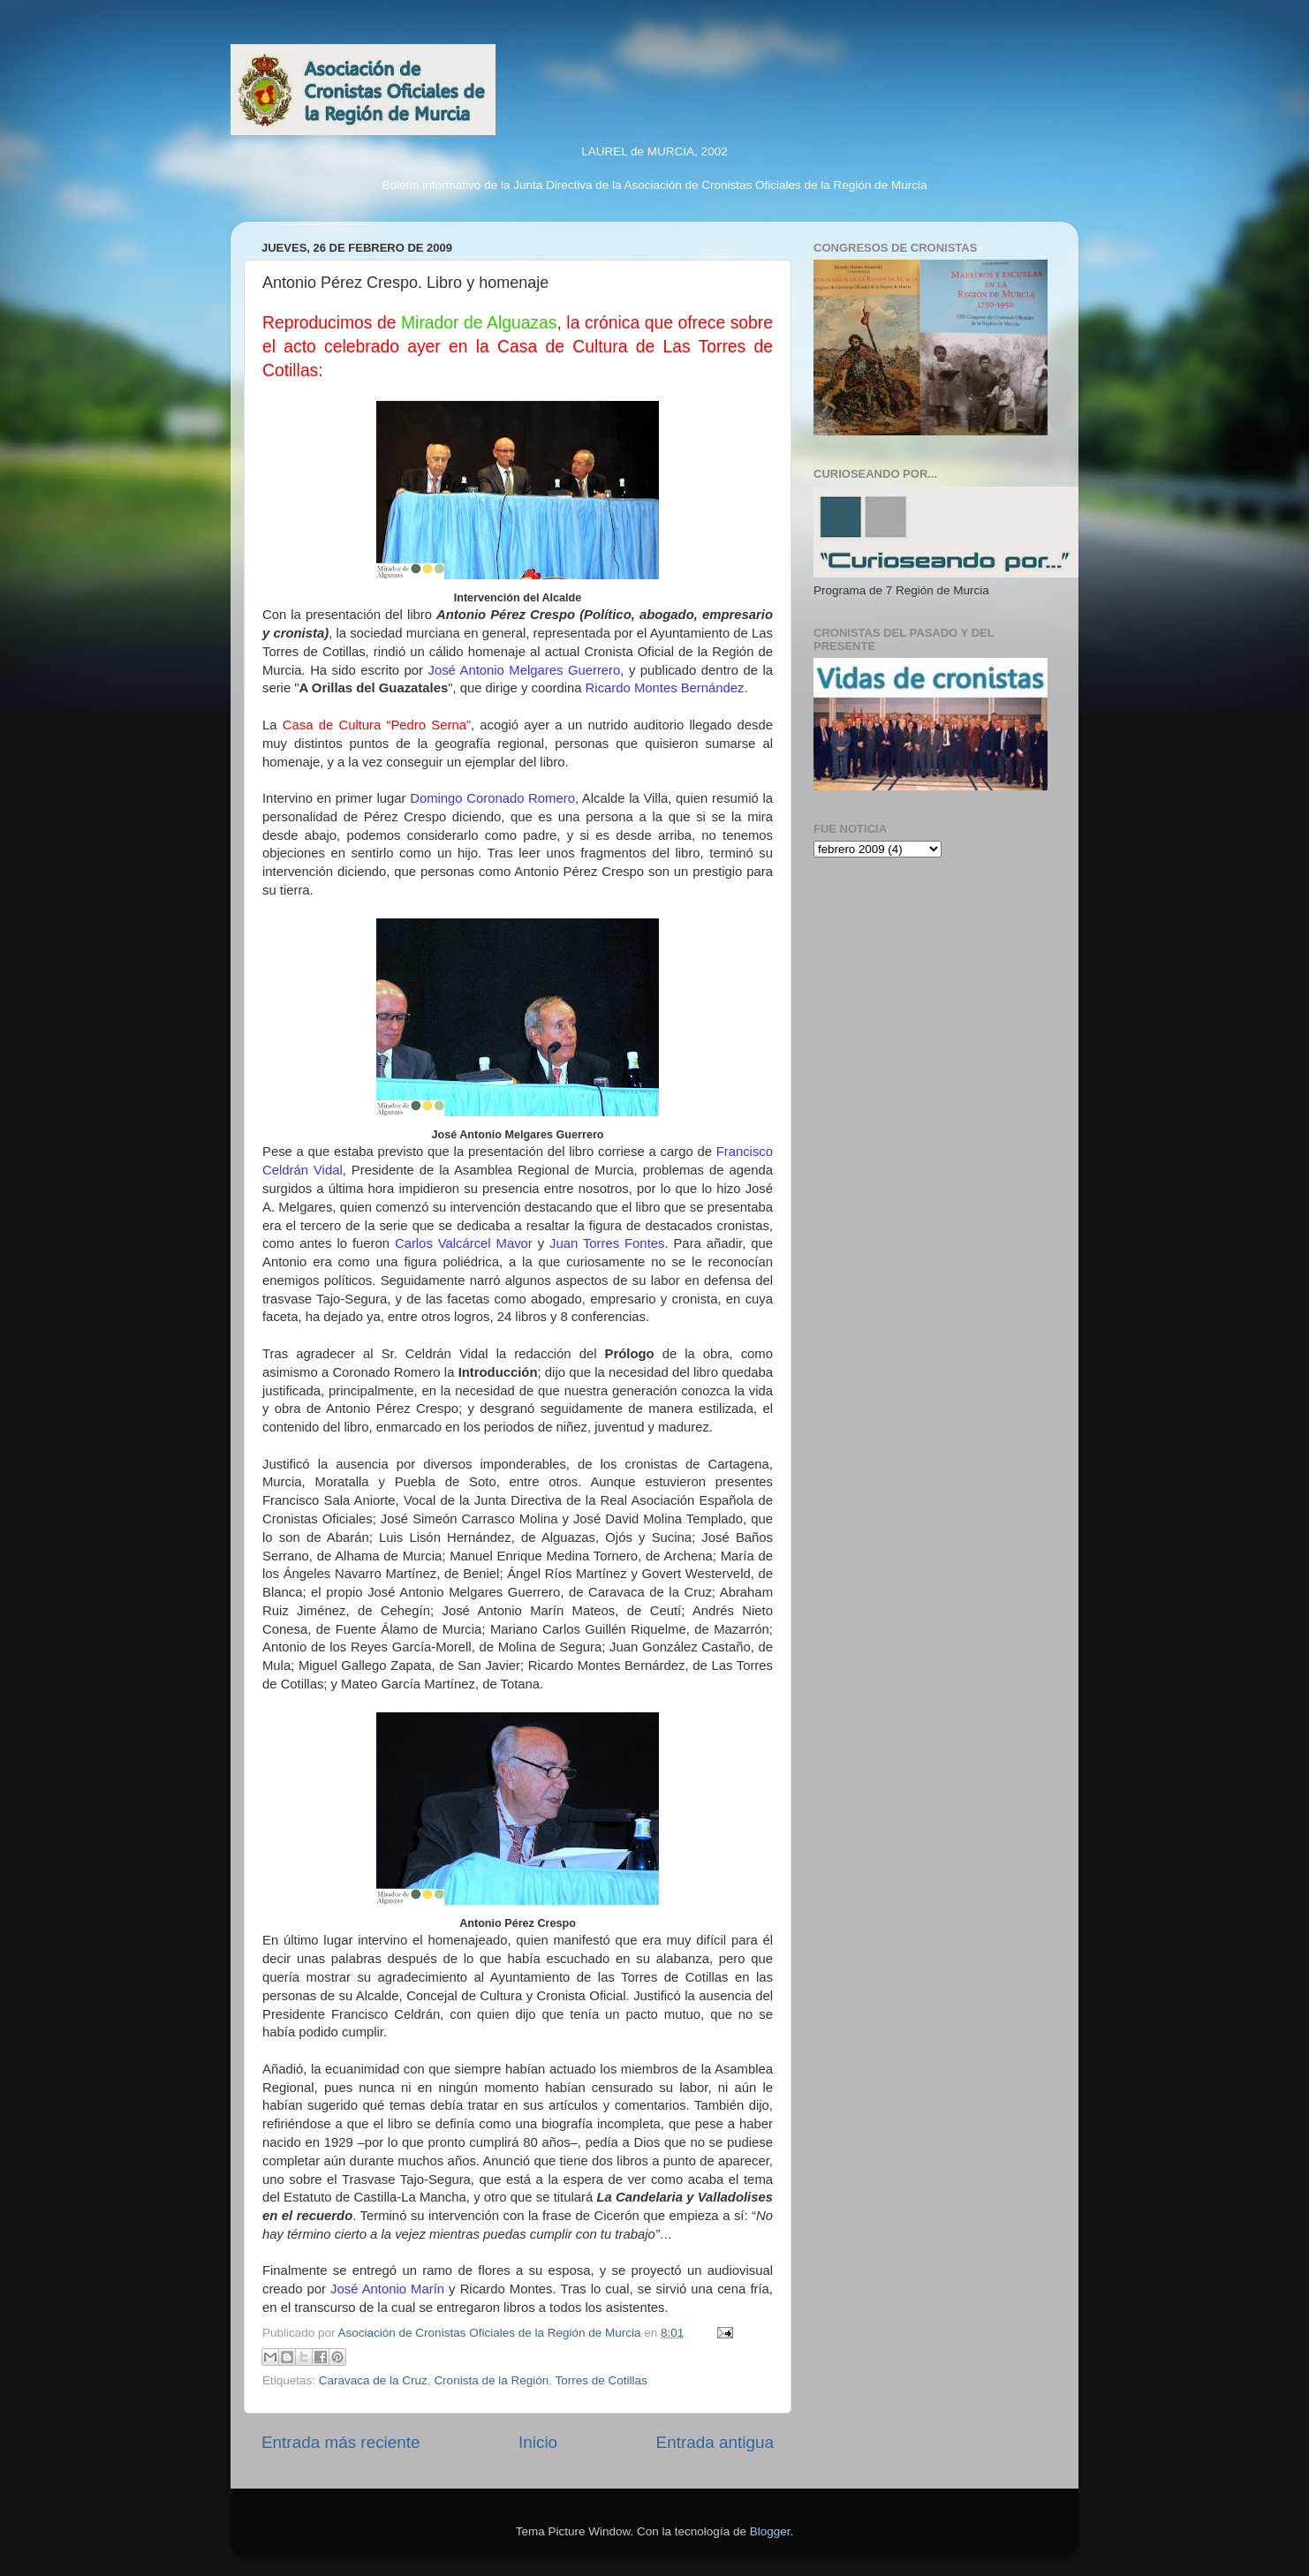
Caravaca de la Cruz (373, 2380)
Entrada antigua (715, 2442)
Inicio (537, 2442)
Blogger (770, 2531)
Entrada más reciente (340, 2442)
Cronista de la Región (491, 2380)
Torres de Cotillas (601, 2380)
